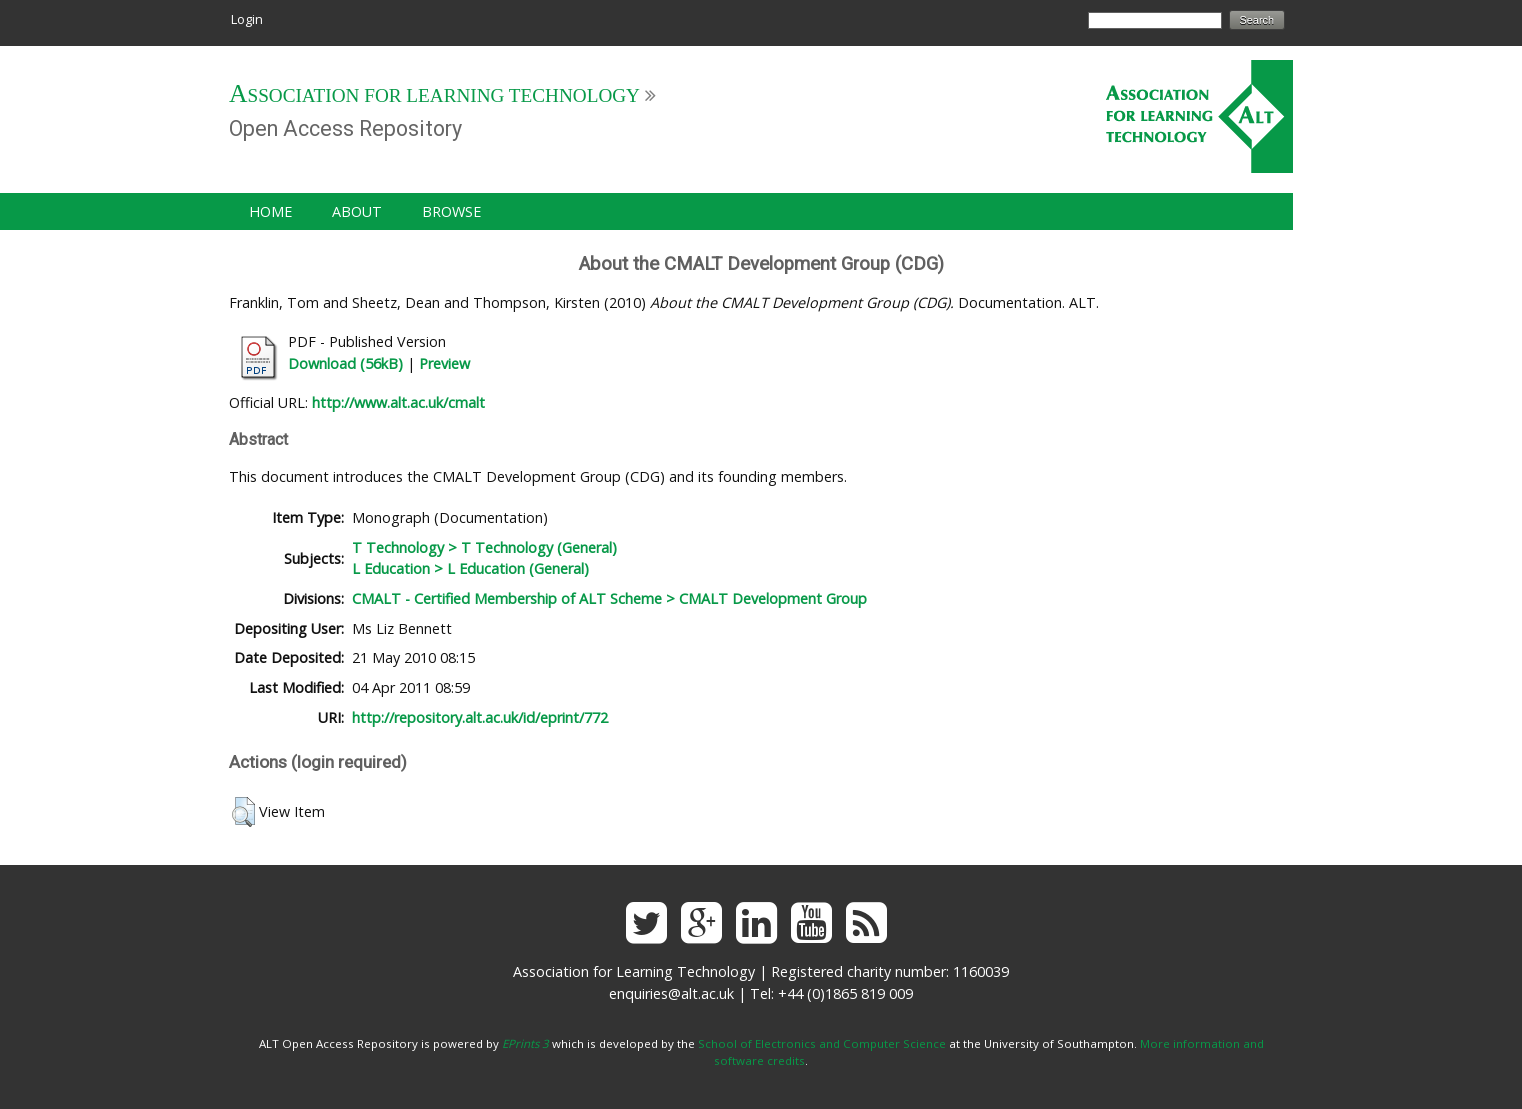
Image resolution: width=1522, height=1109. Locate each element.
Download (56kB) (345, 363)
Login (247, 19)
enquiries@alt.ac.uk (671, 993)
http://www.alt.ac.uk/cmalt (398, 402)
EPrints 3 (525, 1043)
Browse (451, 211)
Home (270, 211)
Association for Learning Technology (434, 95)
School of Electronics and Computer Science (822, 1043)
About (357, 211)
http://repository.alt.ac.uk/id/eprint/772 (480, 717)
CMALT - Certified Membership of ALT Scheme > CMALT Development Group (609, 598)
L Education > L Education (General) (470, 568)
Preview (444, 363)
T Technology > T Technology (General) (484, 547)
